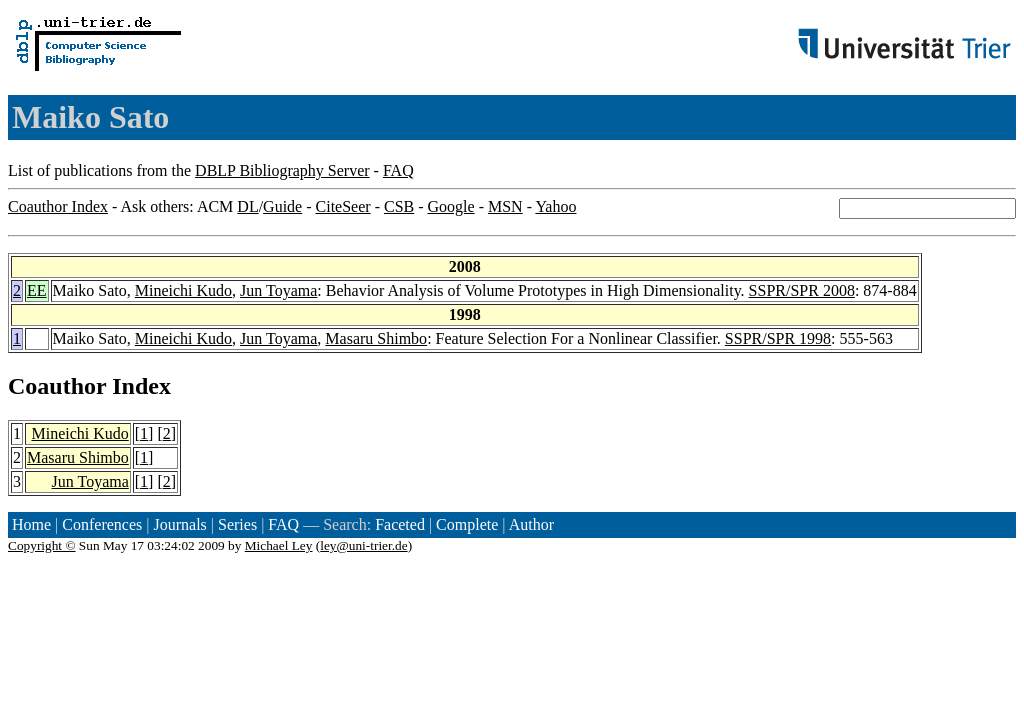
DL (247, 206)
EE (37, 290)
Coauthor (57, 386)
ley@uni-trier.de (363, 545)
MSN (505, 206)
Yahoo (555, 206)
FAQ (398, 170)
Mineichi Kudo (183, 290)
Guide (282, 206)
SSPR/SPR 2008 (802, 290)
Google (451, 206)
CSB (399, 206)
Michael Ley (279, 545)
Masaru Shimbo (376, 338)
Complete (467, 524)
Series (237, 524)
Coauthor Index (58, 206)
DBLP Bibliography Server (282, 170)
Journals (179, 524)
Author (531, 524)
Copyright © (42, 545)
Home (31, 524)
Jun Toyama (278, 290)
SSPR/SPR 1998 (778, 338)
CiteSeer (343, 206)
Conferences (102, 524)
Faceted (400, 524)
